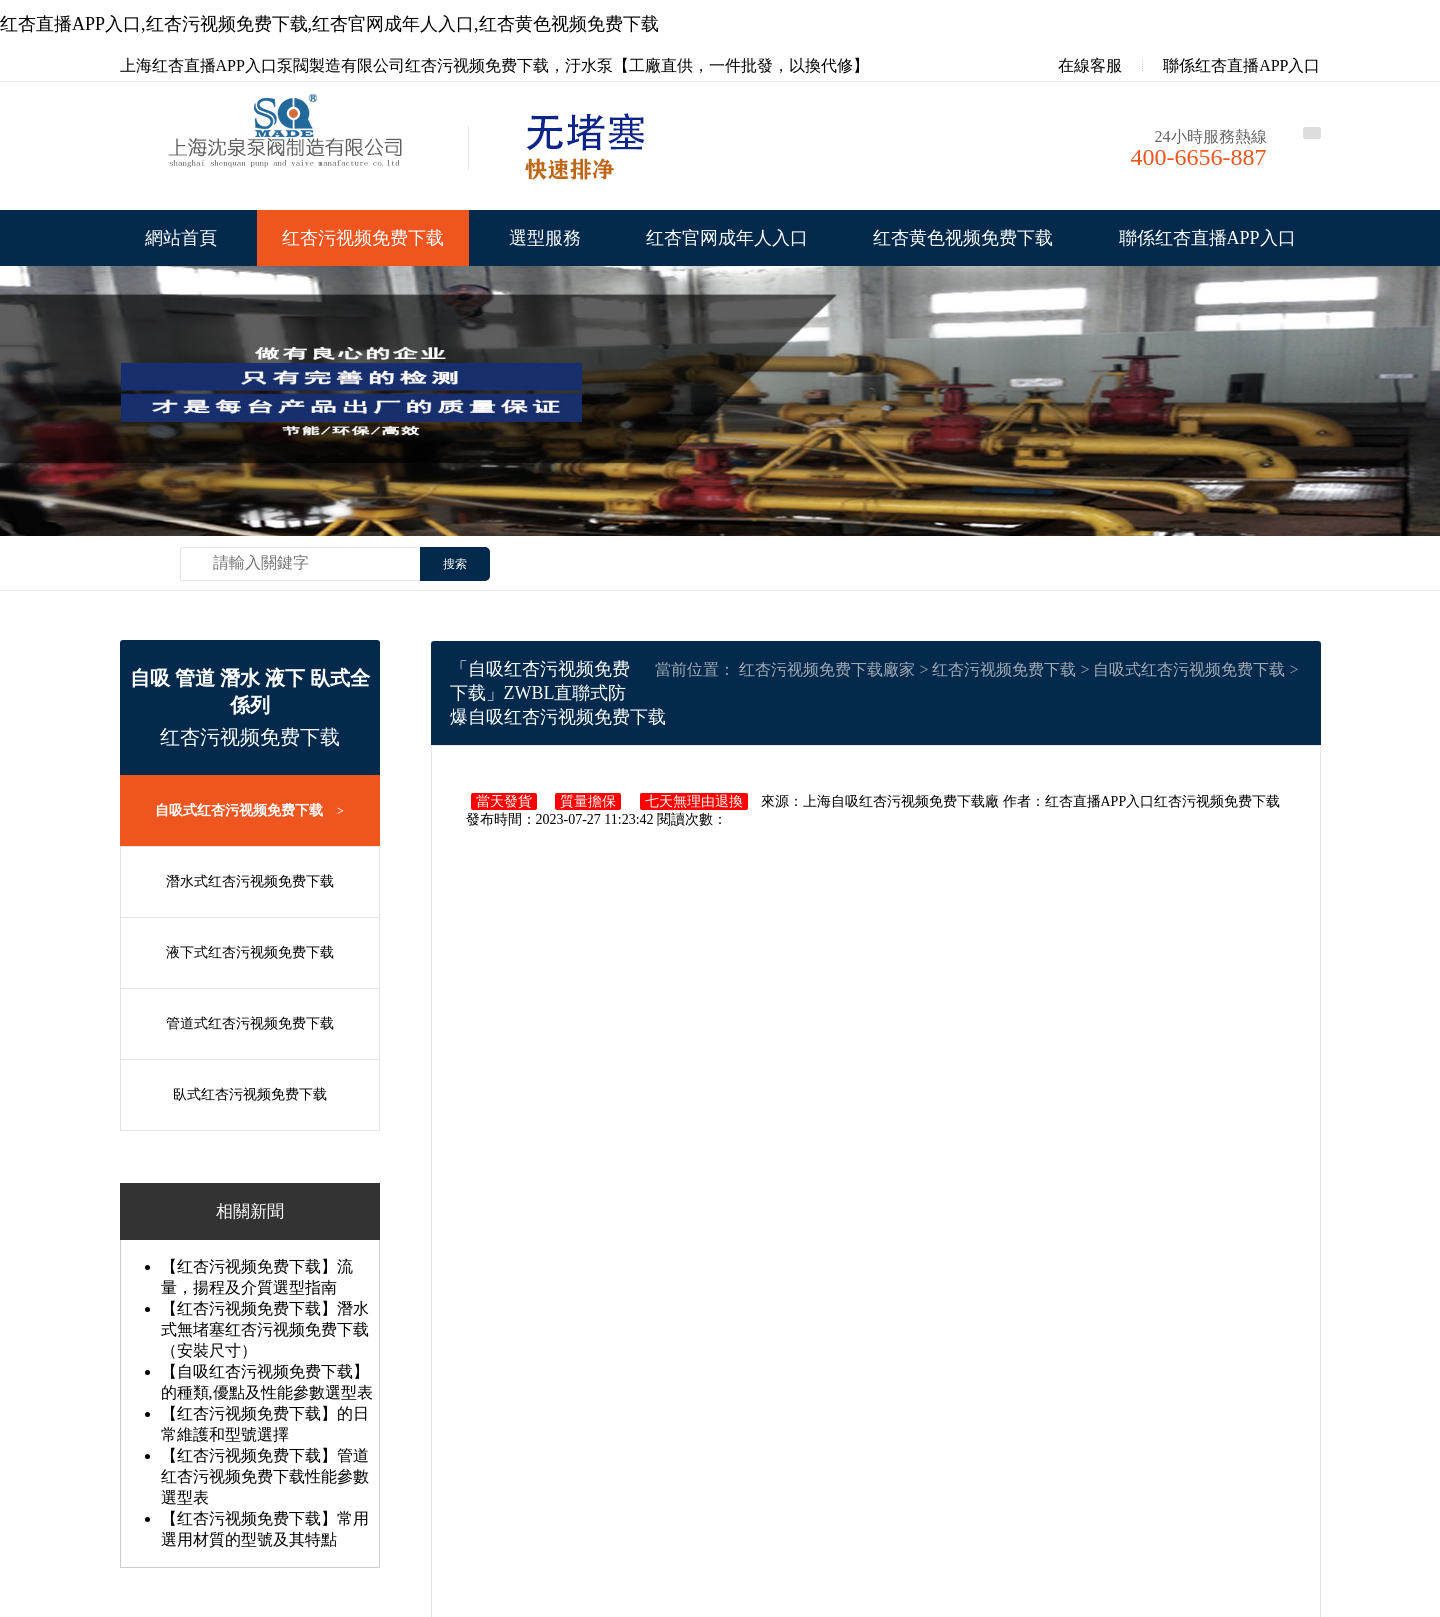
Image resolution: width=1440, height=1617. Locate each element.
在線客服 (1076, 65)
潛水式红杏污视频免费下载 (250, 881)
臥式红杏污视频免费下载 (250, 1094)
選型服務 (545, 238)
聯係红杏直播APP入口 (1241, 65)
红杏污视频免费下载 (363, 238)
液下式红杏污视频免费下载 (250, 952)
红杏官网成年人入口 (727, 238)
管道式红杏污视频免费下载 (250, 1023)
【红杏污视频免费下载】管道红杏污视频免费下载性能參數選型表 (265, 1476)
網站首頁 (181, 238)
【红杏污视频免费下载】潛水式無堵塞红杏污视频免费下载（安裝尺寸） (265, 1329)
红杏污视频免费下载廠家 (827, 669)
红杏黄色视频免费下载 (963, 238)
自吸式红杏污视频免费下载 (249, 811)
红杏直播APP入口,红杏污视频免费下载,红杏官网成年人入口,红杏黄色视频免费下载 (329, 24)
